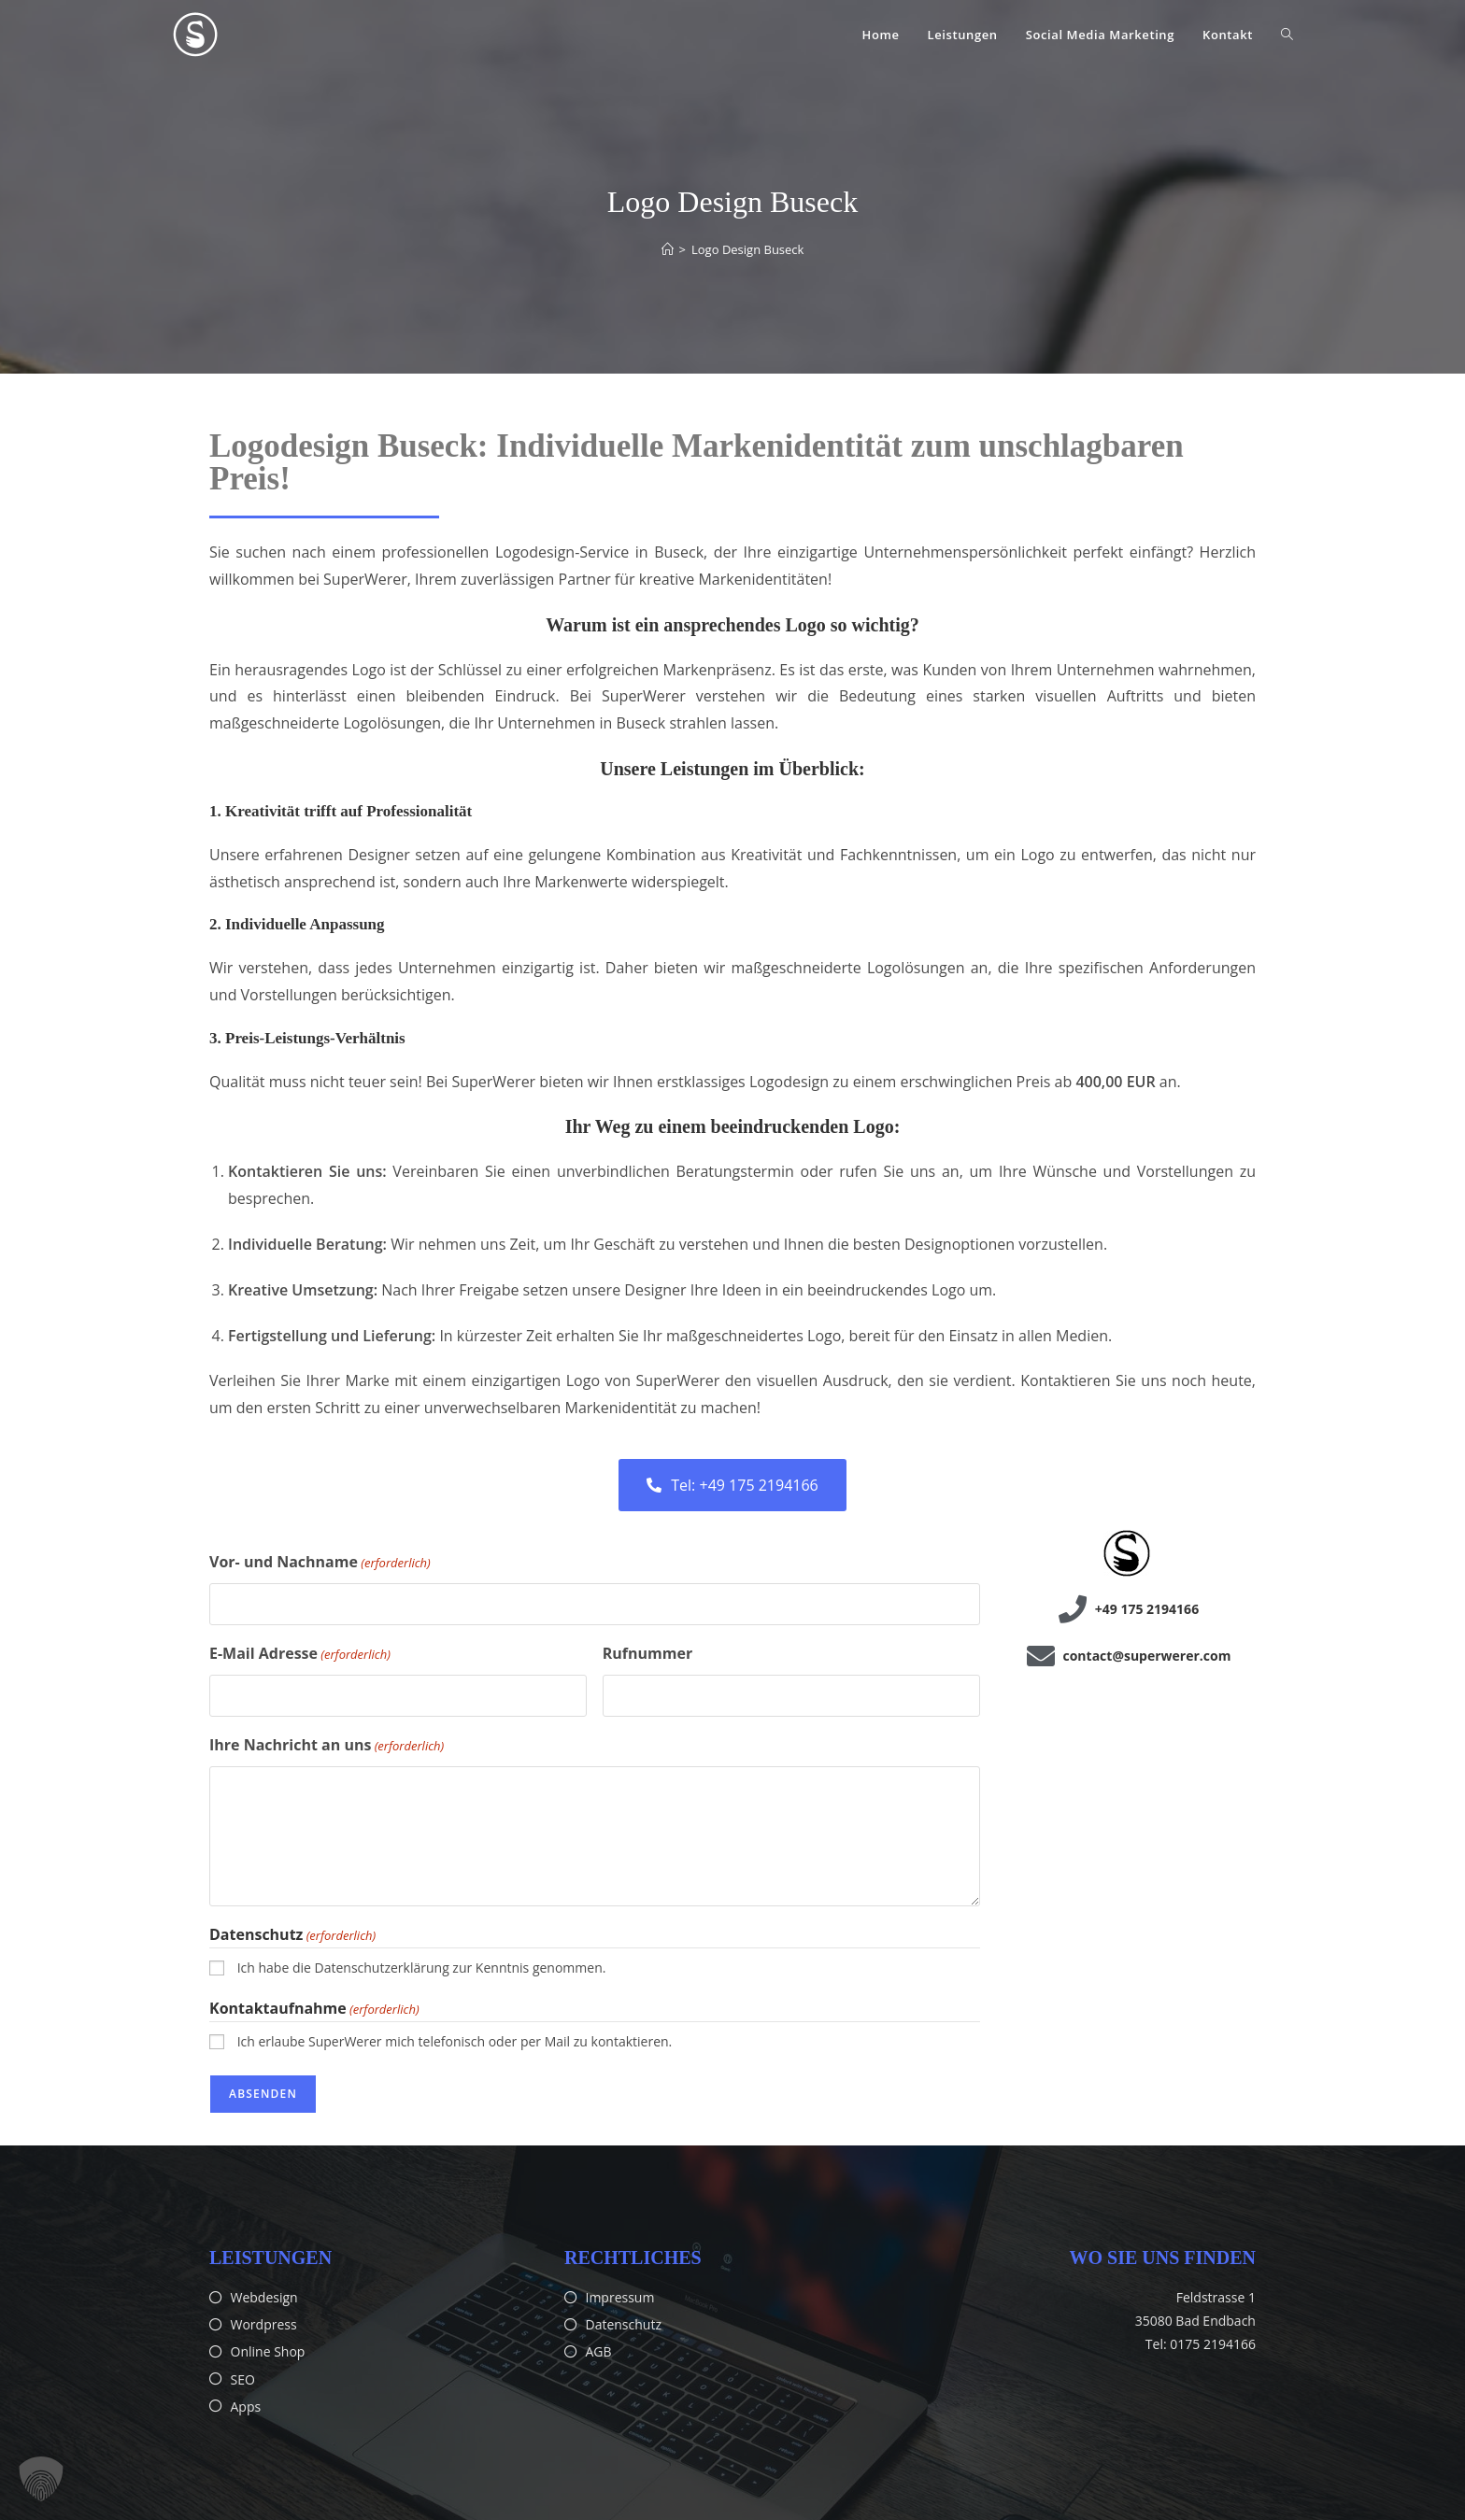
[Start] (667, 249)
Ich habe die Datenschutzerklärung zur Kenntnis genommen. (421, 1967)
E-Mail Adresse (300, 1654)
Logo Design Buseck (747, 249)
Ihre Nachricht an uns (326, 1745)
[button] (41, 2479)
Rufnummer (647, 1653)
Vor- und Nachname (320, 1562)
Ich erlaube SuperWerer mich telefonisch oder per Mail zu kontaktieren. (455, 2041)
